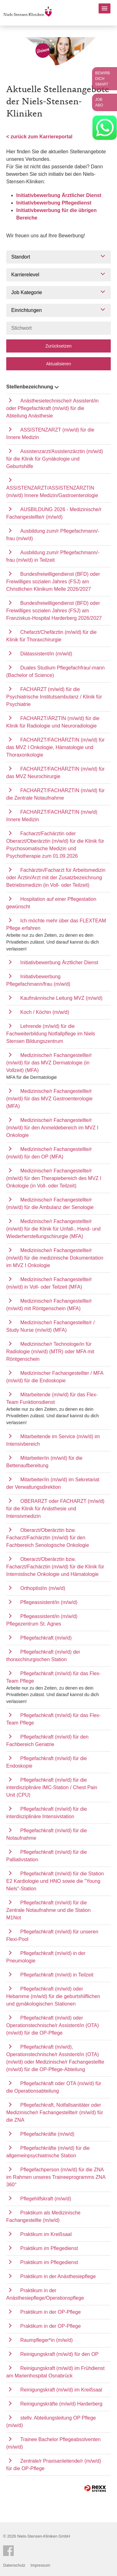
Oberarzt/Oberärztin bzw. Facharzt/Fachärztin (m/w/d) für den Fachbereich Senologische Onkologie (47, 1537)
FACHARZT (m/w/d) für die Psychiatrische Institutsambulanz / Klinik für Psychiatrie (54, 697)
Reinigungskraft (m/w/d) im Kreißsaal (61, 2389)
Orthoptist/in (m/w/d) (42, 1588)
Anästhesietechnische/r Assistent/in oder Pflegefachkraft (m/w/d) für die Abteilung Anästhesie (52, 408)
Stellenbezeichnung (33, 386)
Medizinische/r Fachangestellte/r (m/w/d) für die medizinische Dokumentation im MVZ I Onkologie (54, 1258)
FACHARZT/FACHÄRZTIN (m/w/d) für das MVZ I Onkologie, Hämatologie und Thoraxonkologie (55, 747)
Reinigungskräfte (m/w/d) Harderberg (61, 2403)
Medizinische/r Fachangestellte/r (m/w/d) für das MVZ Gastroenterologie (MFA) (49, 1098)
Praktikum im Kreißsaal (45, 2234)
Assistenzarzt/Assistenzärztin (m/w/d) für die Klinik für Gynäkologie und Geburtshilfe (54, 459)
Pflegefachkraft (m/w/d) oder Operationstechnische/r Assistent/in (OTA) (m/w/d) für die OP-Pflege (52, 2025)
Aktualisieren (58, 363)
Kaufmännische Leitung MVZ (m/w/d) (61, 998)
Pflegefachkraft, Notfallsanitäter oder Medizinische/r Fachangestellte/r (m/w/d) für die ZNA (54, 2112)
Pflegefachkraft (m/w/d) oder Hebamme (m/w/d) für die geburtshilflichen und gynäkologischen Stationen (53, 1996)
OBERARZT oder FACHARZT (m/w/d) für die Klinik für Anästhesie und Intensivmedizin (55, 1508)
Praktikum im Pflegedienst (49, 2248)
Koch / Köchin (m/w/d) (44, 1012)
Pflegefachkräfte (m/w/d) (47, 2134)
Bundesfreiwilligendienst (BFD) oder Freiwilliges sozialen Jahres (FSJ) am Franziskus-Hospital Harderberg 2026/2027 (54, 610)
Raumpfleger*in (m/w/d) (46, 2340)
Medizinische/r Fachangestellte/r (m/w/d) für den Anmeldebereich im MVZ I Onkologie (52, 1128)
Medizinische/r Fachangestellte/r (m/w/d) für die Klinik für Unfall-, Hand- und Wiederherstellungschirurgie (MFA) (53, 1229)
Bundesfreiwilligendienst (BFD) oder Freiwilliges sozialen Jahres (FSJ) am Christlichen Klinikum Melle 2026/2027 (53, 581)
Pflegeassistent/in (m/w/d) (48, 1602)
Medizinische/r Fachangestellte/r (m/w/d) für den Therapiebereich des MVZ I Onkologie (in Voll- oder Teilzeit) (53, 1178)
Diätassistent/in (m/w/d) (46, 653)
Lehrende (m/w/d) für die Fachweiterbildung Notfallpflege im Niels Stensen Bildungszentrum (50, 1034)
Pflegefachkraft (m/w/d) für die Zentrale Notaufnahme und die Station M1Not (48, 1910)
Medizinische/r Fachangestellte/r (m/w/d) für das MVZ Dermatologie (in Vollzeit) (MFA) (49, 1063)
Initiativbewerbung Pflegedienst (53, 202)
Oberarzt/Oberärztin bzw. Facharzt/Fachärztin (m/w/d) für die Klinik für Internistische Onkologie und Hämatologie (55, 1567)
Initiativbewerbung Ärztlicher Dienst (58, 195)
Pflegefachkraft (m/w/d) (46, 1638)
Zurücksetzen (58, 345)
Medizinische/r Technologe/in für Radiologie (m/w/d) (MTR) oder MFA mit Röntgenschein (50, 1351)
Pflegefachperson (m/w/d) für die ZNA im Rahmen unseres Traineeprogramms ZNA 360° (55, 2177)
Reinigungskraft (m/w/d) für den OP (59, 2354)
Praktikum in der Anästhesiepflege (58, 2276)
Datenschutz (14, 2565)
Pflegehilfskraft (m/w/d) (45, 2198)
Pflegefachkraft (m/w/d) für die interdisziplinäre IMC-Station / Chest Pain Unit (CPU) (51, 1787)
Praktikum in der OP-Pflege (50, 2312)
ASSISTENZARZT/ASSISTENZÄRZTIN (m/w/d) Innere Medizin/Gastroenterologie (52, 491)
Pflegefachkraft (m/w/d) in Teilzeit (56, 1974)
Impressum (40, 2565)
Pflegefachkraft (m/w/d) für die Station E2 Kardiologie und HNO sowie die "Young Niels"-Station (55, 1881)
